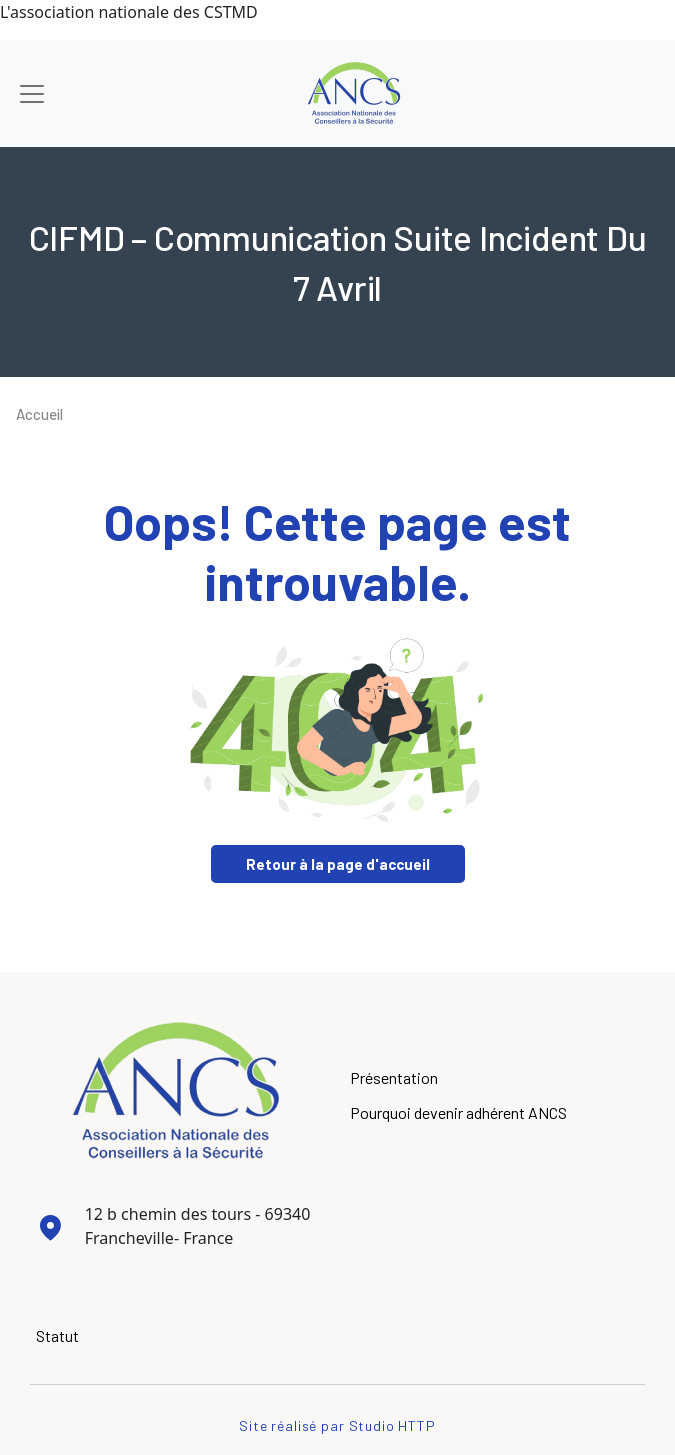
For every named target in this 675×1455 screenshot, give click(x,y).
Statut (57, 1335)
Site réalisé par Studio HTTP (337, 1425)
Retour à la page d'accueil (338, 864)
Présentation (394, 1077)
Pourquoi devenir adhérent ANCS (458, 1112)
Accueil (39, 414)
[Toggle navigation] (32, 94)
